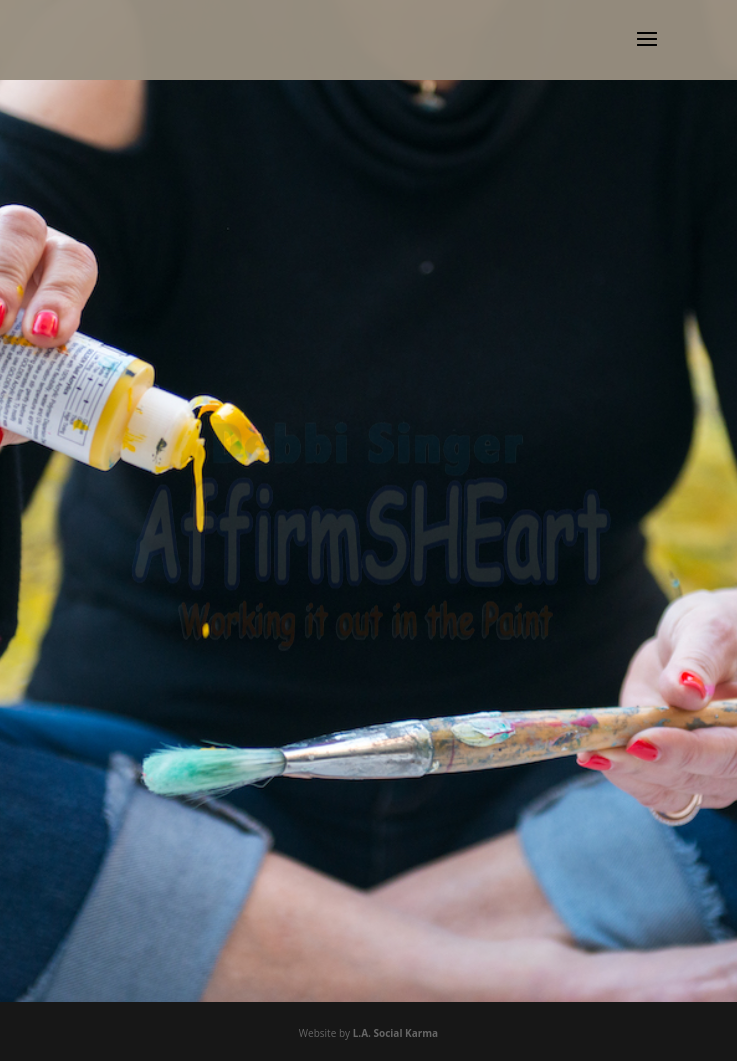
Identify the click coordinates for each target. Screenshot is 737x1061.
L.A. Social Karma (396, 1033)
